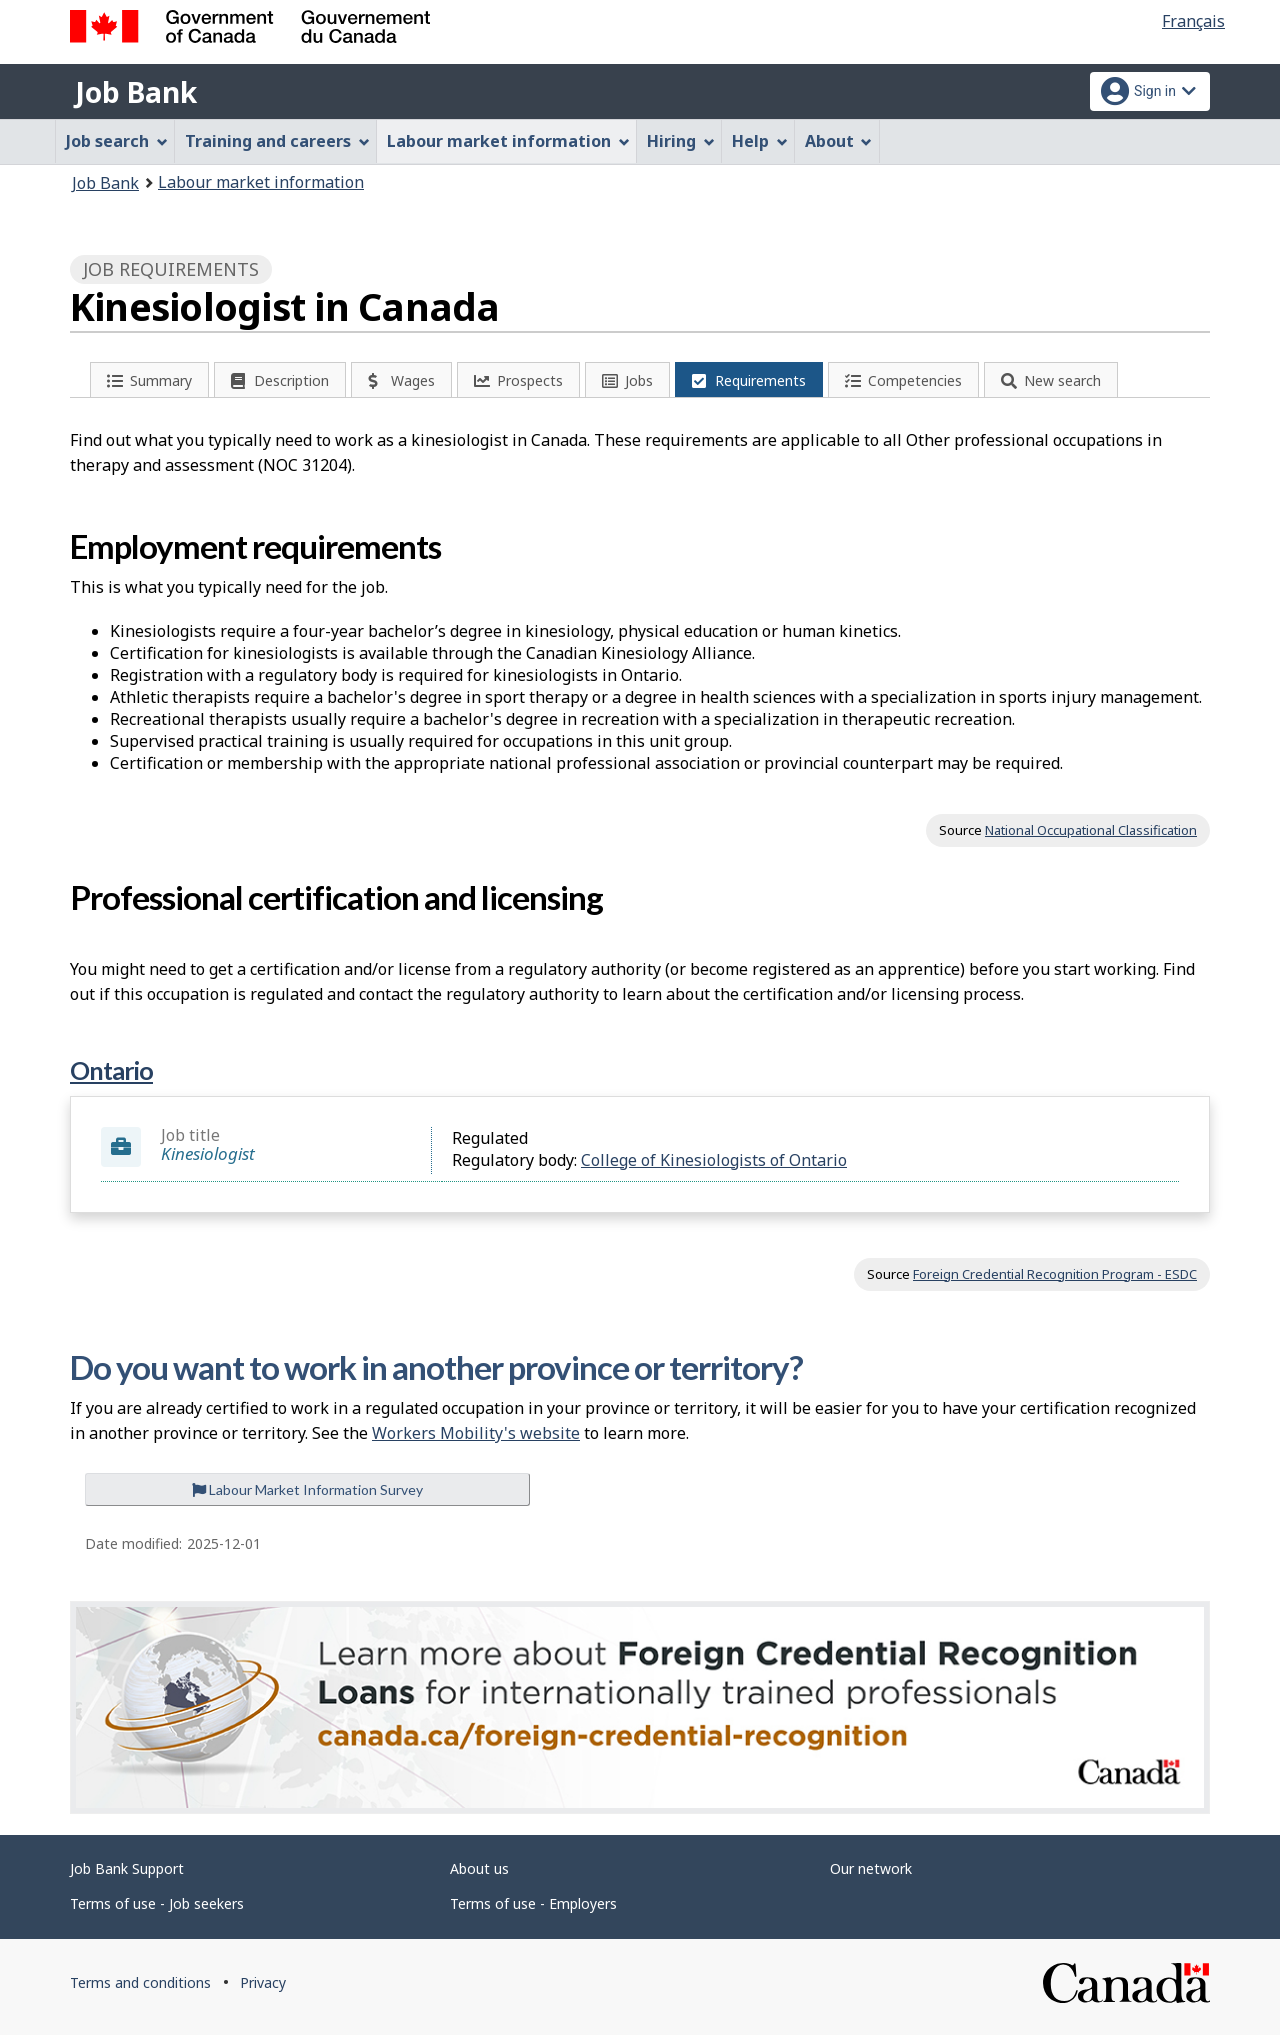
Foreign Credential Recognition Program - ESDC (1055, 1274)
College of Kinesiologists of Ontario (714, 1160)
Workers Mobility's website (476, 1433)
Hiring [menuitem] (681, 141)
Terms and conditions (140, 1982)
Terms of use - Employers (533, 1903)
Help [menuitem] (760, 141)
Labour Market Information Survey (307, 1489)
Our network (871, 1868)
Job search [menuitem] (117, 141)
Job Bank (136, 92)
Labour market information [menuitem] (508, 141)
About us (479, 1868)
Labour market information (261, 182)
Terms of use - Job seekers (157, 1903)
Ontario (111, 1070)
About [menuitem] (839, 141)
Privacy (263, 1982)
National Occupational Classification (1091, 830)
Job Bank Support (127, 1868)
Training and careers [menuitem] (277, 141)
